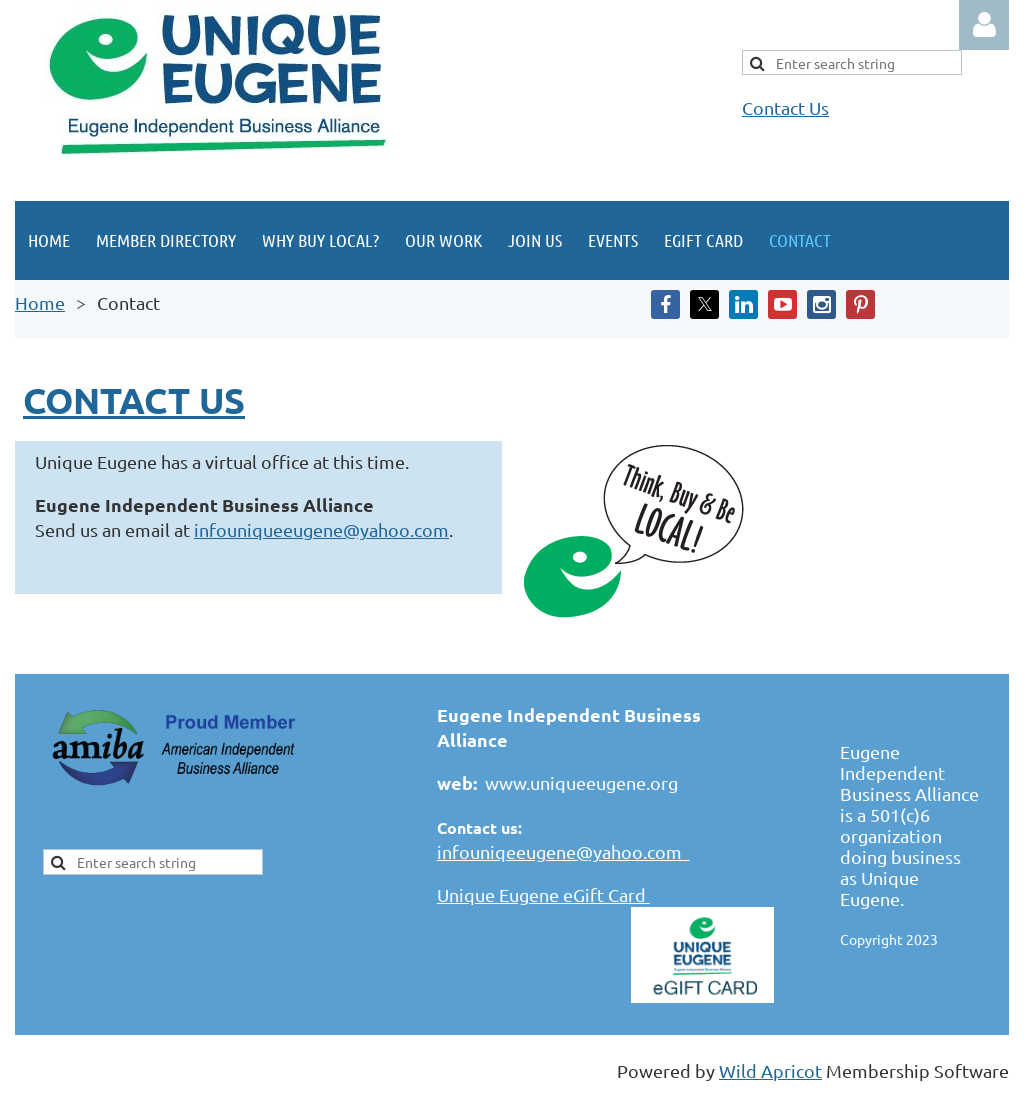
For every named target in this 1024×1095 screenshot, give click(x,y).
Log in (984, 25)
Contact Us (785, 107)
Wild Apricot (770, 1070)
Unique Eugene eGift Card (543, 894)
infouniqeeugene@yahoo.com (563, 851)
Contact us (134, 400)
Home (40, 302)
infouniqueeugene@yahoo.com (321, 529)
